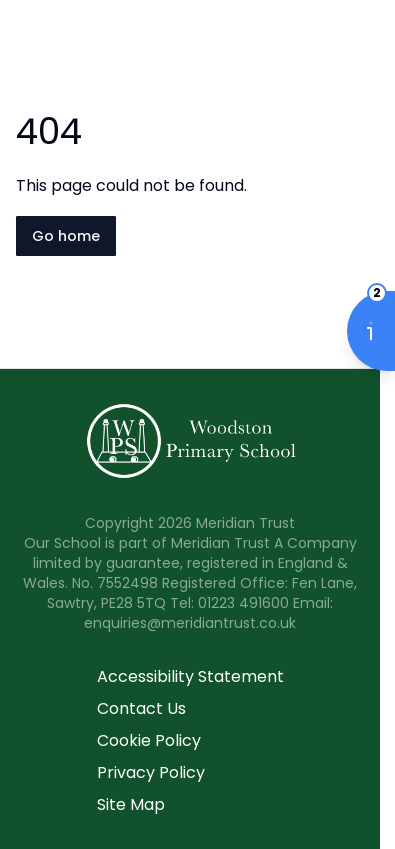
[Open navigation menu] (367, 48)
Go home (66, 236)
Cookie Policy (149, 740)
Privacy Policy (151, 772)
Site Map (131, 804)
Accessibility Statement (190, 676)
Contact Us (141, 708)
